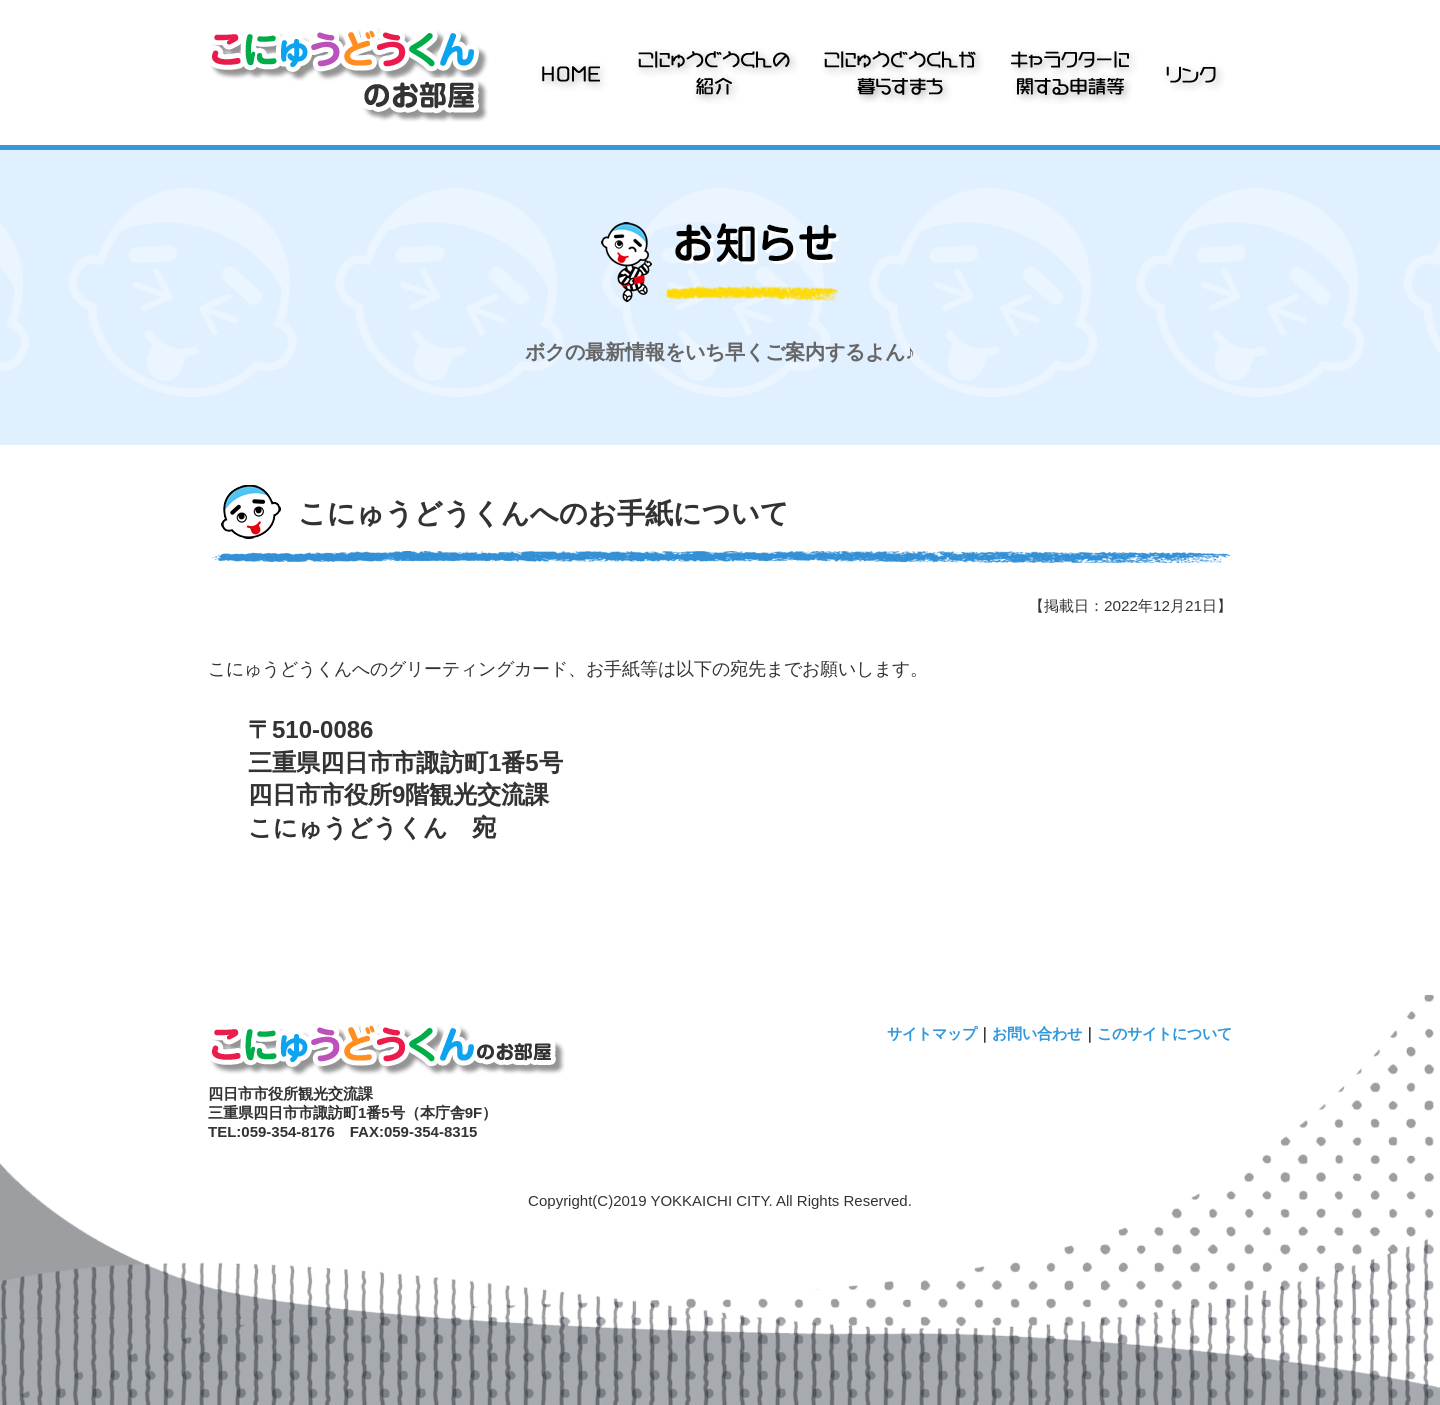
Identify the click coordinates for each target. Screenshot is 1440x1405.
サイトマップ (932, 1033)
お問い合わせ (1037, 1033)
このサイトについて (1164, 1033)
